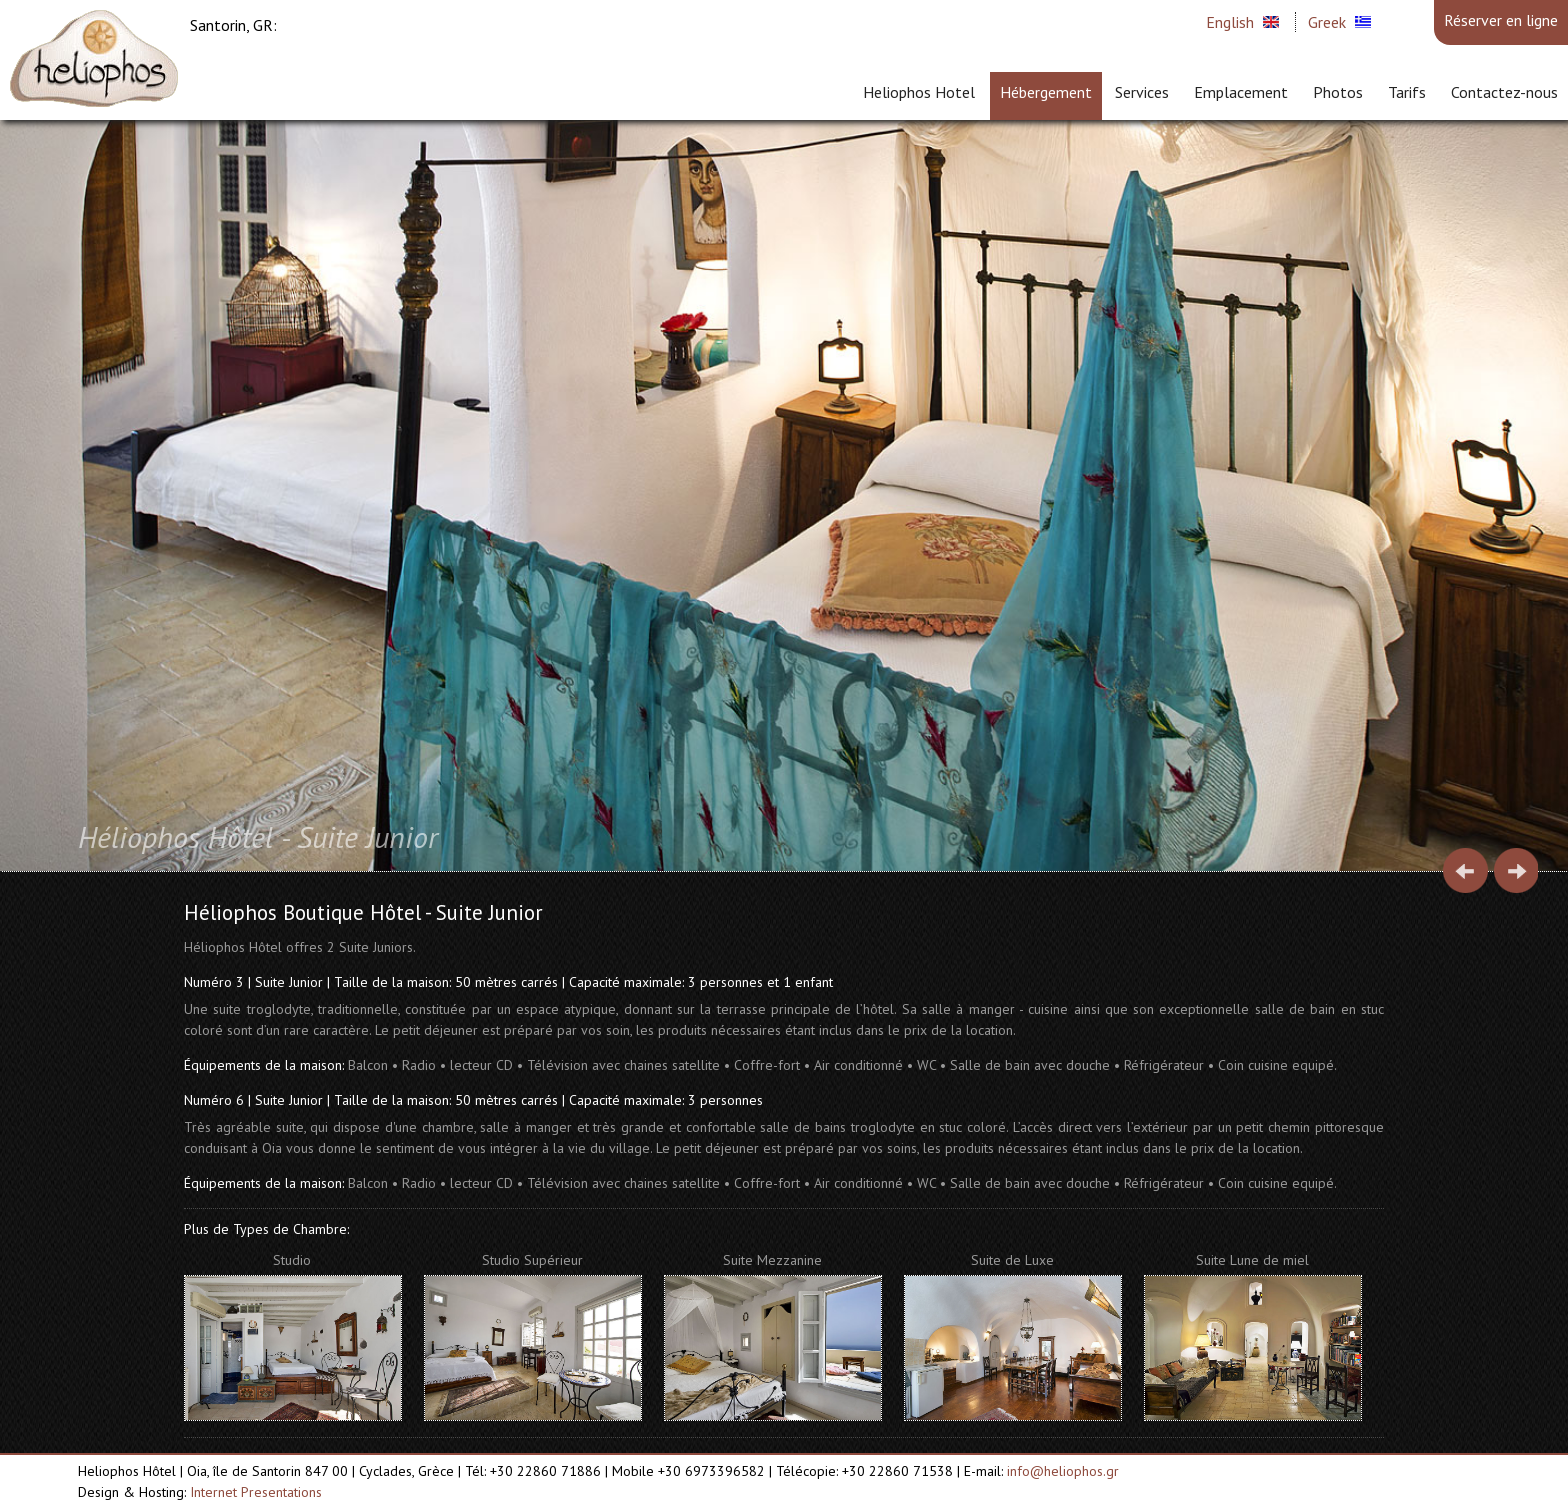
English (1230, 22)
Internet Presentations (256, 1492)
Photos (1338, 92)
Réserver (1501, 20)
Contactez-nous (1504, 92)
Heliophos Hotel (919, 92)
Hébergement (1046, 92)
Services (1142, 92)
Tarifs (1407, 92)
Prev (1465, 870)
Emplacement (1241, 92)
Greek (1327, 22)
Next (1515, 870)
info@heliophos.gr (1063, 1471)
